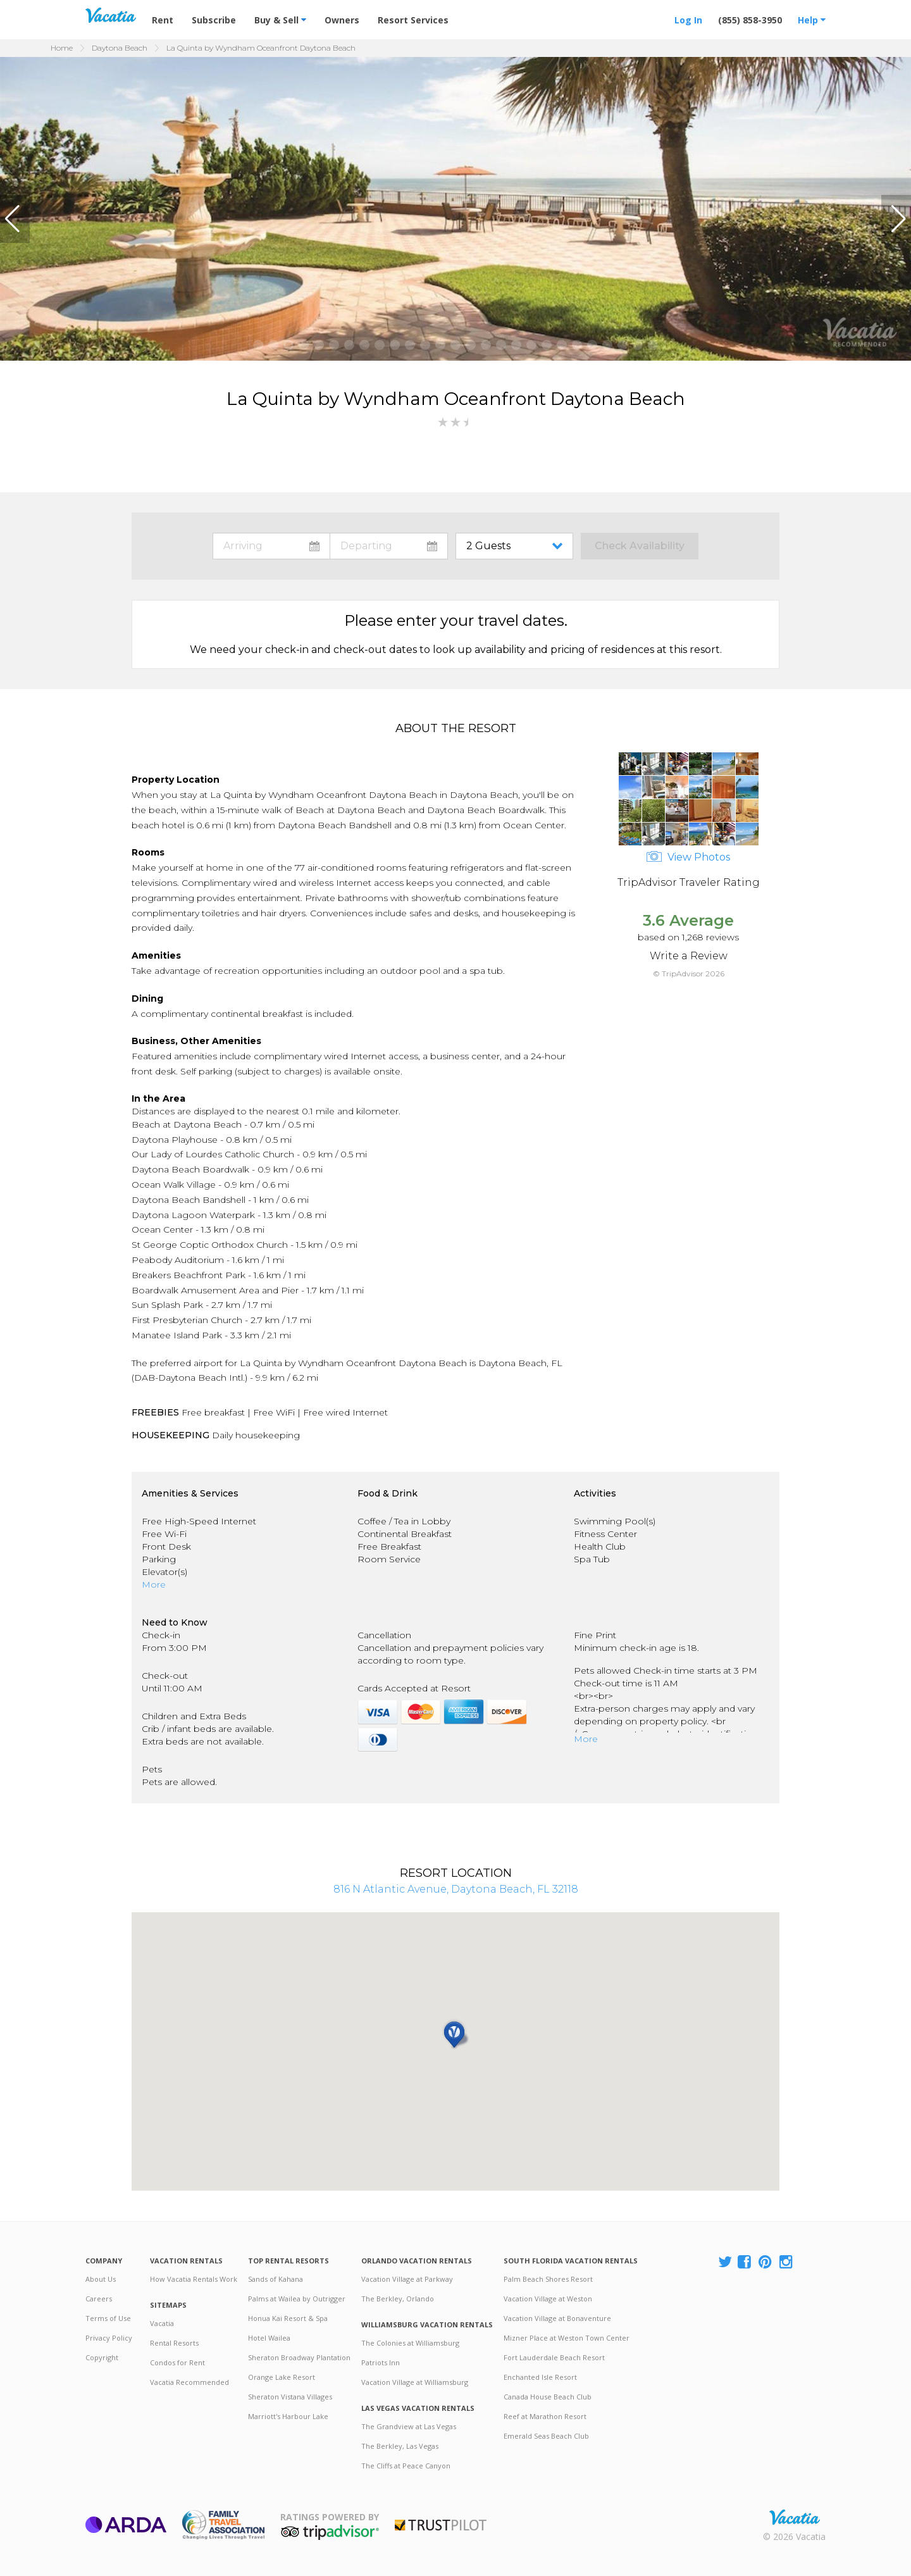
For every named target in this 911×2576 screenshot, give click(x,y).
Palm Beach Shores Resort (548, 2279)
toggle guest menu (517, 546)
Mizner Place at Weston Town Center (566, 2338)
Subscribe (214, 20)
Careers (98, 2298)
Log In (688, 20)
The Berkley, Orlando (397, 2298)
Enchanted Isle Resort (540, 2377)
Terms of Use (108, 2318)
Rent (162, 20)
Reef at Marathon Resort (545, 2416)
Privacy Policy (108, 2338)
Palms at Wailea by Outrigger (296, 2298)
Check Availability (640, 546)
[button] (15, 219)
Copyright (101, 2357)
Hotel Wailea (269, 2338)
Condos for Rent (177, 2362)
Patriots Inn (380, 2362)
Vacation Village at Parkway (407, 2279)
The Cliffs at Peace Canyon (405, 2465)
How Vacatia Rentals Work (193, 2279)
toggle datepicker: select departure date (388, 546)
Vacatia (162, 2323)
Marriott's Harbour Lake (288, 2416)
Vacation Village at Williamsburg (414, 2382)
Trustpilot (440, 2525)
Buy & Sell (280, 20)
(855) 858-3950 (750, 20)
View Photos (688, 857)
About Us (100, 2279)
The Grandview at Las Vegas (408, 2426)
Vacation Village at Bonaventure (557, 2318)
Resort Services (413, 20)
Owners (342, 20)
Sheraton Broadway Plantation (299, 2357)
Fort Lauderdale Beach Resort (554, 2357)
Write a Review (689, 956)
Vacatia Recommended (189, 2382)
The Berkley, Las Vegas (399, 2446)
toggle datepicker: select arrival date (271, 546)
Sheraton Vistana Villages (290, 2396)
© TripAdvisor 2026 (688, 973)
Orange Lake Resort (281, 2377)
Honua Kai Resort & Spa (288, 2318)
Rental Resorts (174, 2343)
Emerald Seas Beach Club (546, 2436)
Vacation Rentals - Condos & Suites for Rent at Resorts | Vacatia (110, 15)
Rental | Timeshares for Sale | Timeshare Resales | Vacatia (794, 2517)
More (154, 1584)
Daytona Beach (119, 48)
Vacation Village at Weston (548, 2298)
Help (812, 20)
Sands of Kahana (275, 2279)
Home (62, 48)
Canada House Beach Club (548, 2396)
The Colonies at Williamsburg (410, 2343)
